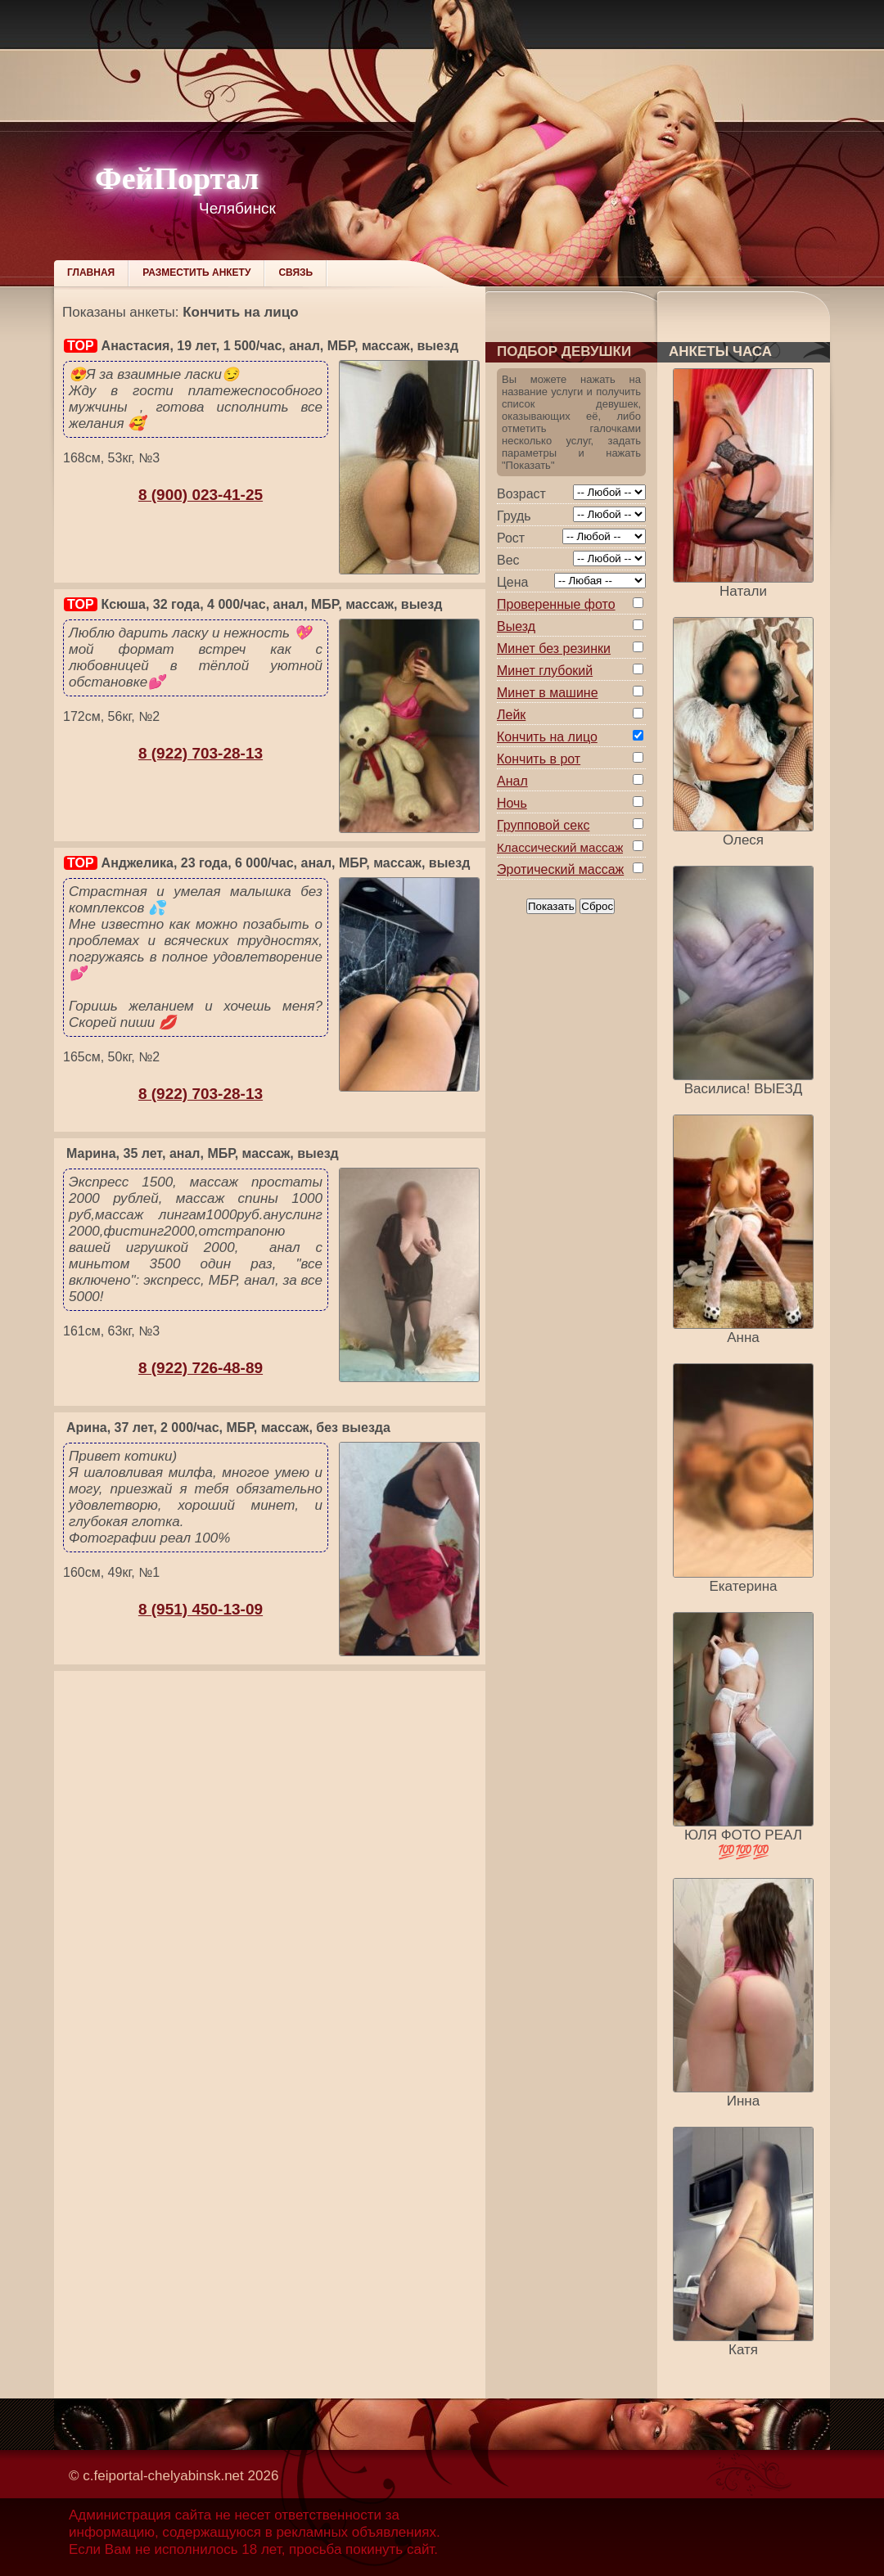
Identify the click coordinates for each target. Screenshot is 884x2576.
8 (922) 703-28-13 (200, 753)
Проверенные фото (556, 604)
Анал (512, 781)
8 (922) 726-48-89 (200, 1367)
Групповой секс (543, 825)
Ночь (512, 803)
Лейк (511, 715)
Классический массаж (560, 847)
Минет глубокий (545, 671)
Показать (551, 906)
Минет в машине (547, 693)
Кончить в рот (538, 759)
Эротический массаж (560, 869)
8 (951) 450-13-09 (200, 1609)
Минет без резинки (554, 648)
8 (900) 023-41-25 (200, 494)
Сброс (597, 906)
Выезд (516, 626)
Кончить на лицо (547, 737)
